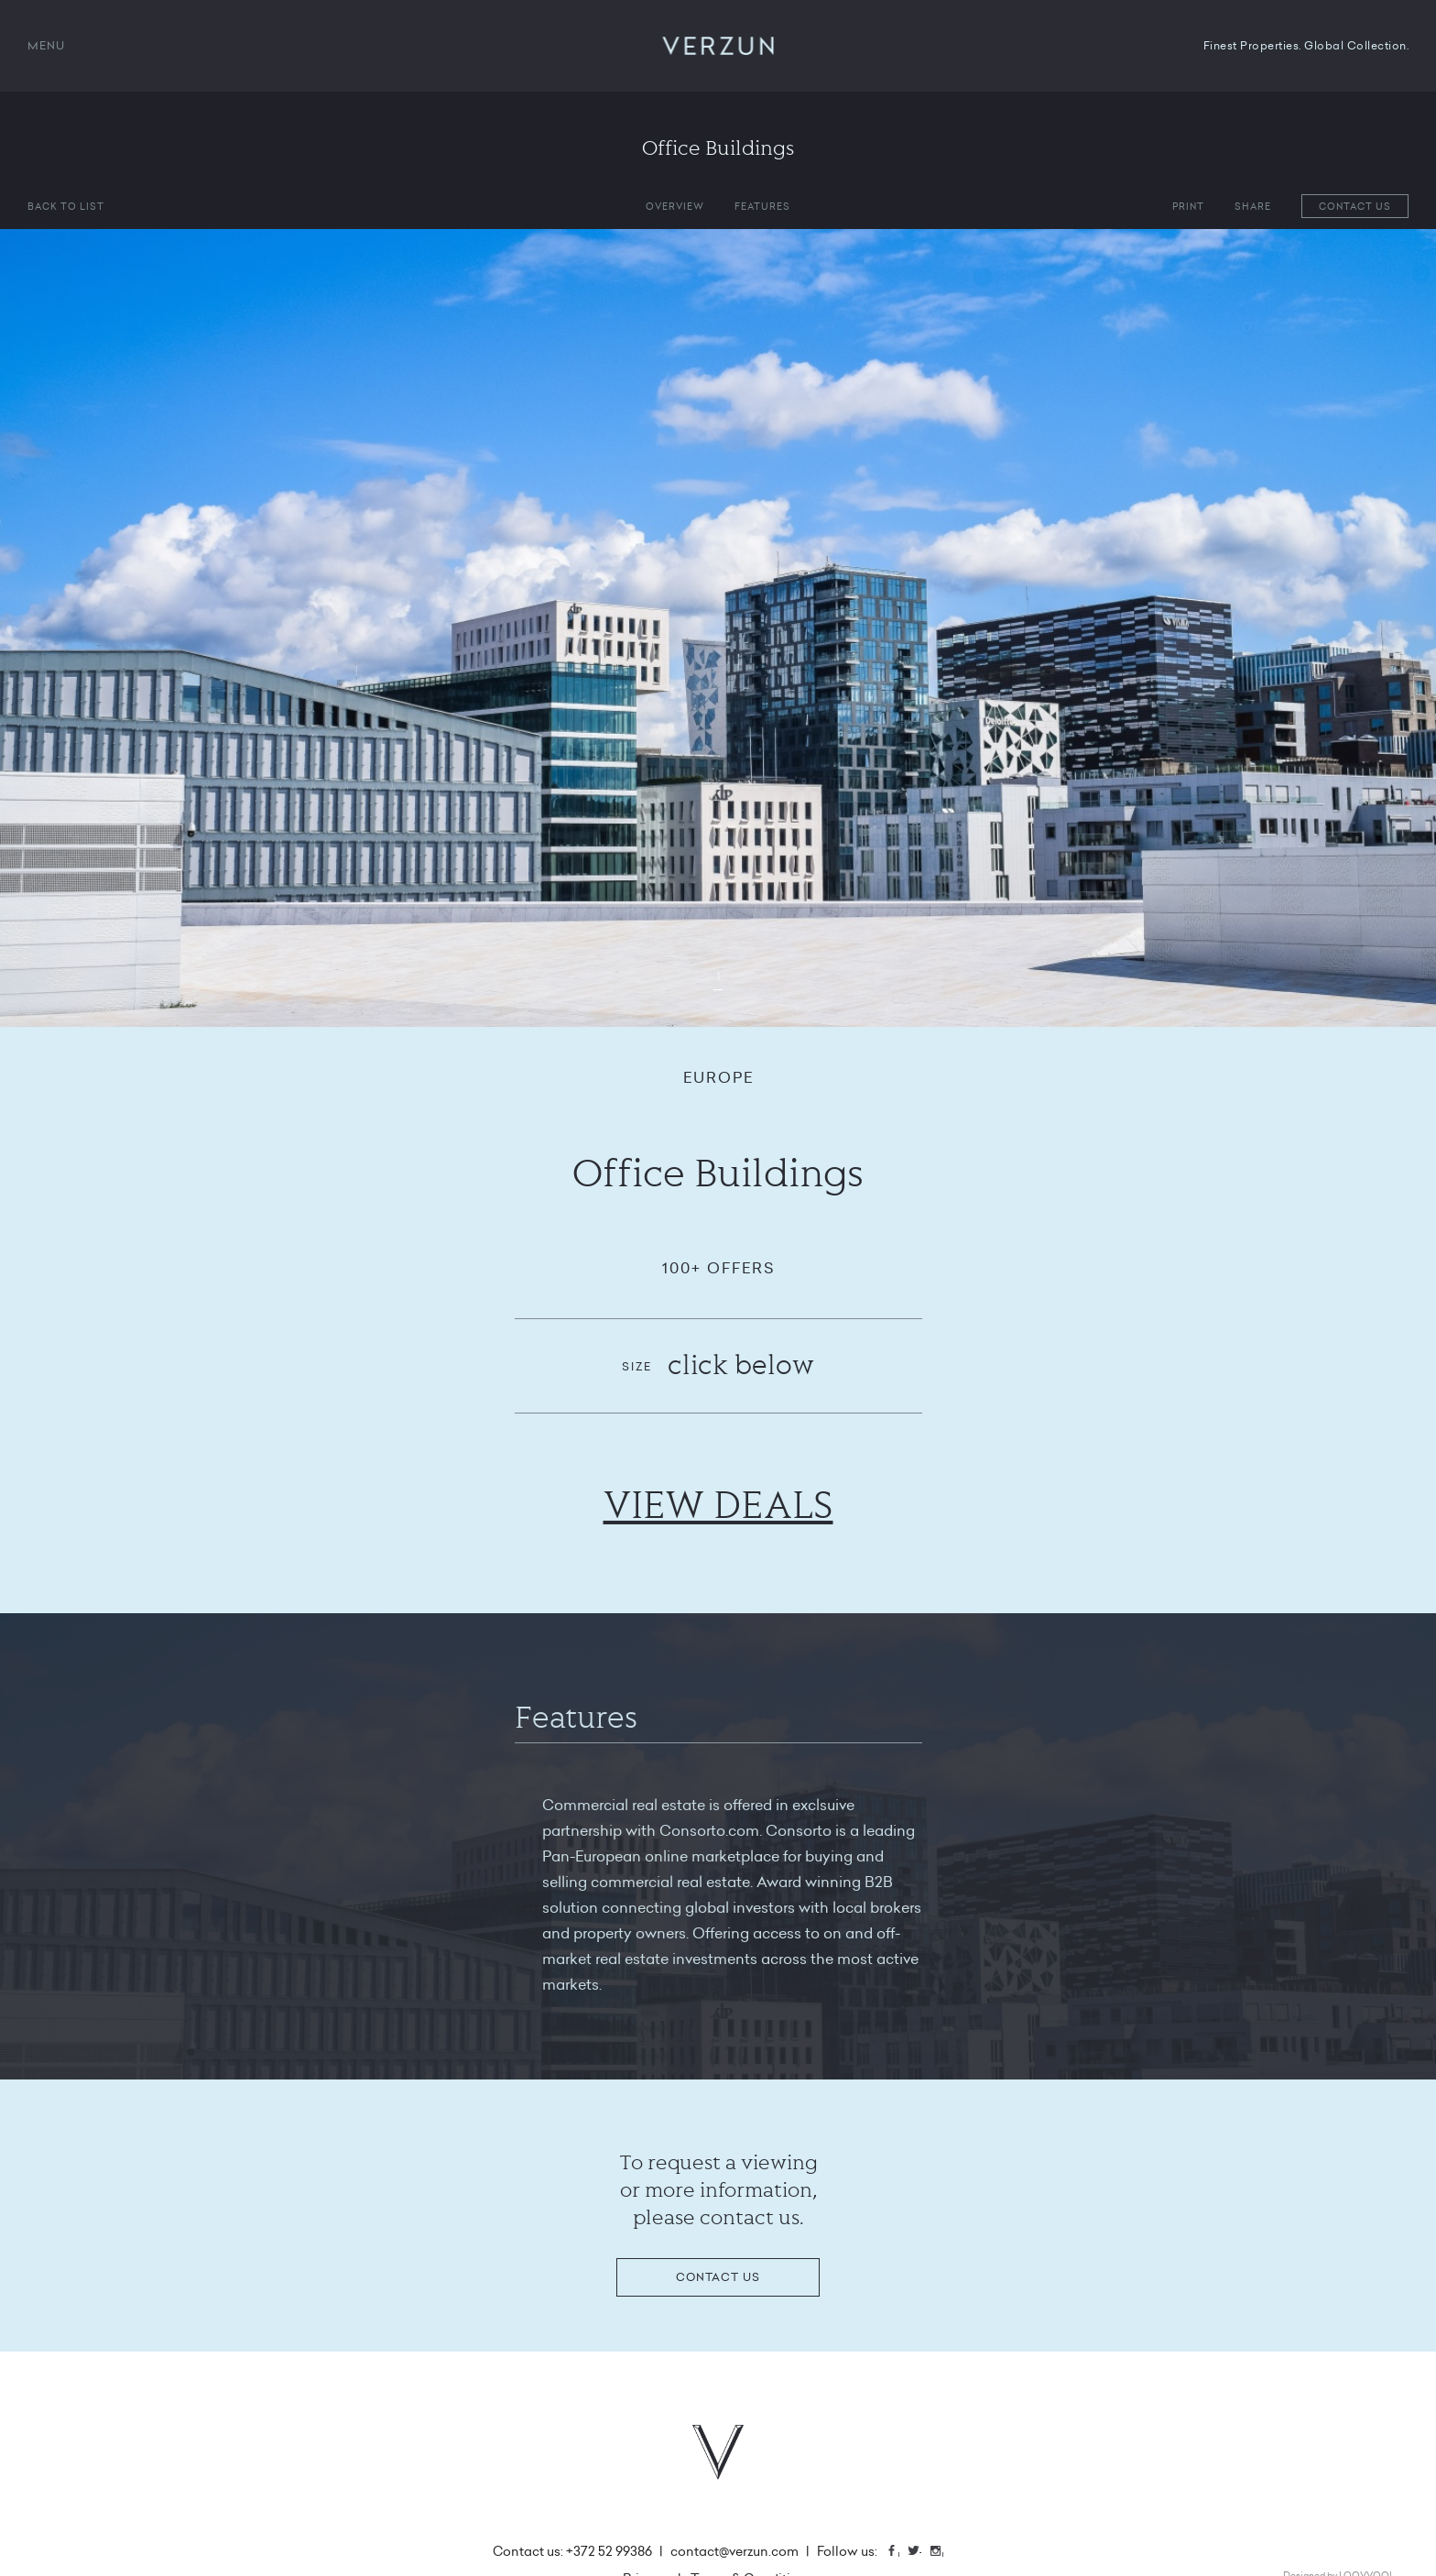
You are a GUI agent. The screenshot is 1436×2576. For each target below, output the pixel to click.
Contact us (1355, 206)
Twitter (920, 2553)
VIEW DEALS (718, 1503)
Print (1188, 206)
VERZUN (718, 46)
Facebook (898, 2553)
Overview (675, 206)
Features (762, 206)
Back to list (65, 206)
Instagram (942, 2553)
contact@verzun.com (734, 2551)
